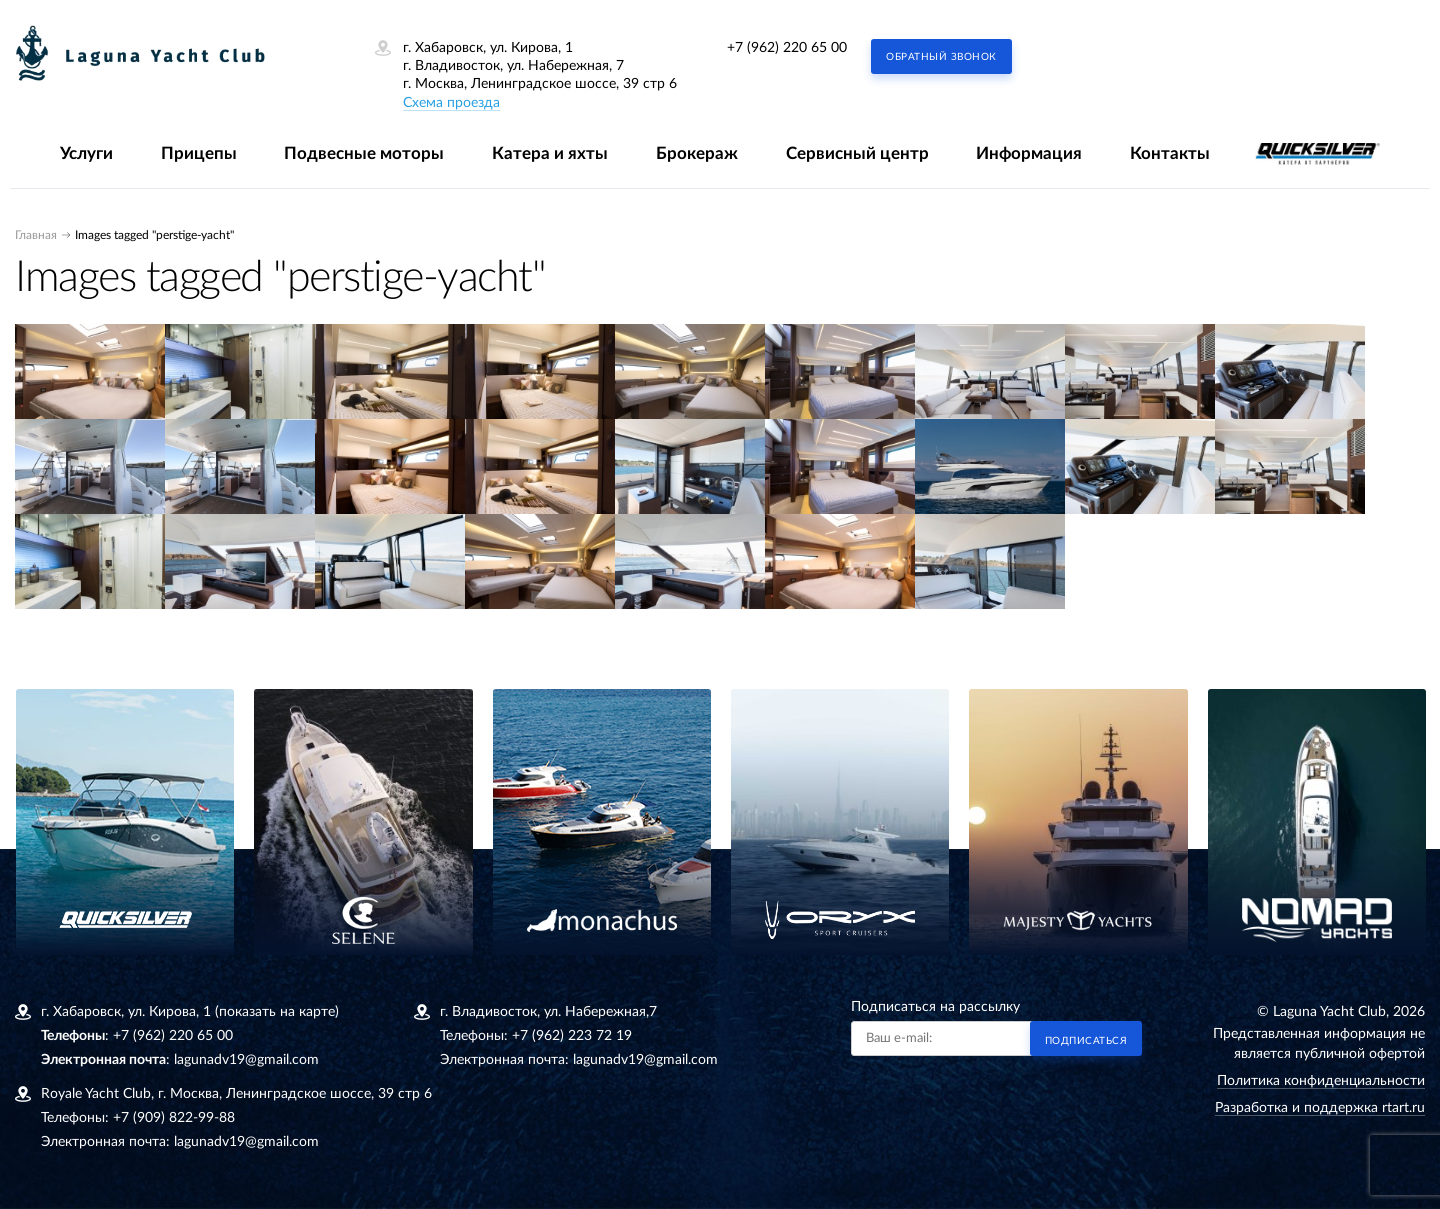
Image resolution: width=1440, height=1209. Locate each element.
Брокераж (697, 153)
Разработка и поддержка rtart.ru (1320, 1108)
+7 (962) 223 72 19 (572, 1036)
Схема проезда (451, 103)
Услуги (86, 153)
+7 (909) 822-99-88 (174, 1118)
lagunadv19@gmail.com (246, 1060)
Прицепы (199, 153)
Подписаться (1086, 1041)
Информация (1029, 153)
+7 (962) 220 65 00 (787, 48)
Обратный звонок (941, 57)
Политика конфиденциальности (1321, 1081)
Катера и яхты (550, 153)
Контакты (1170, 153)
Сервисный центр (857, 153)
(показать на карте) (277, 1012)
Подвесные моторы (364, 153)
